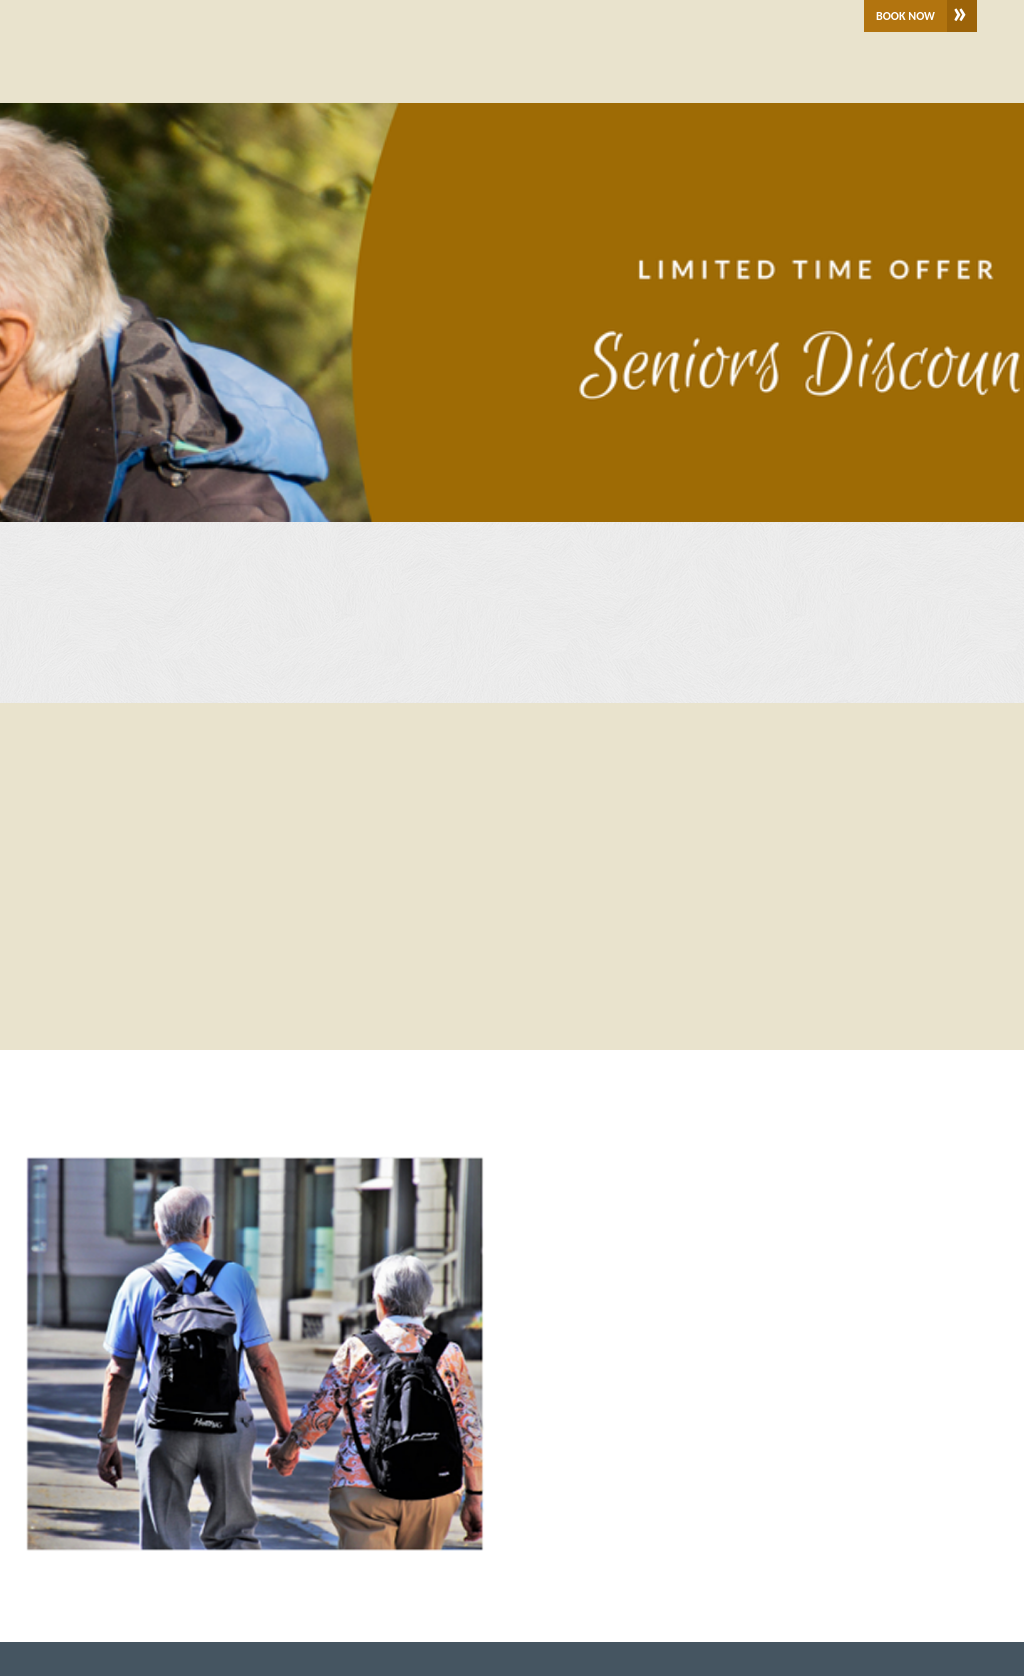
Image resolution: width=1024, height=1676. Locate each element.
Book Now (905, 16)
